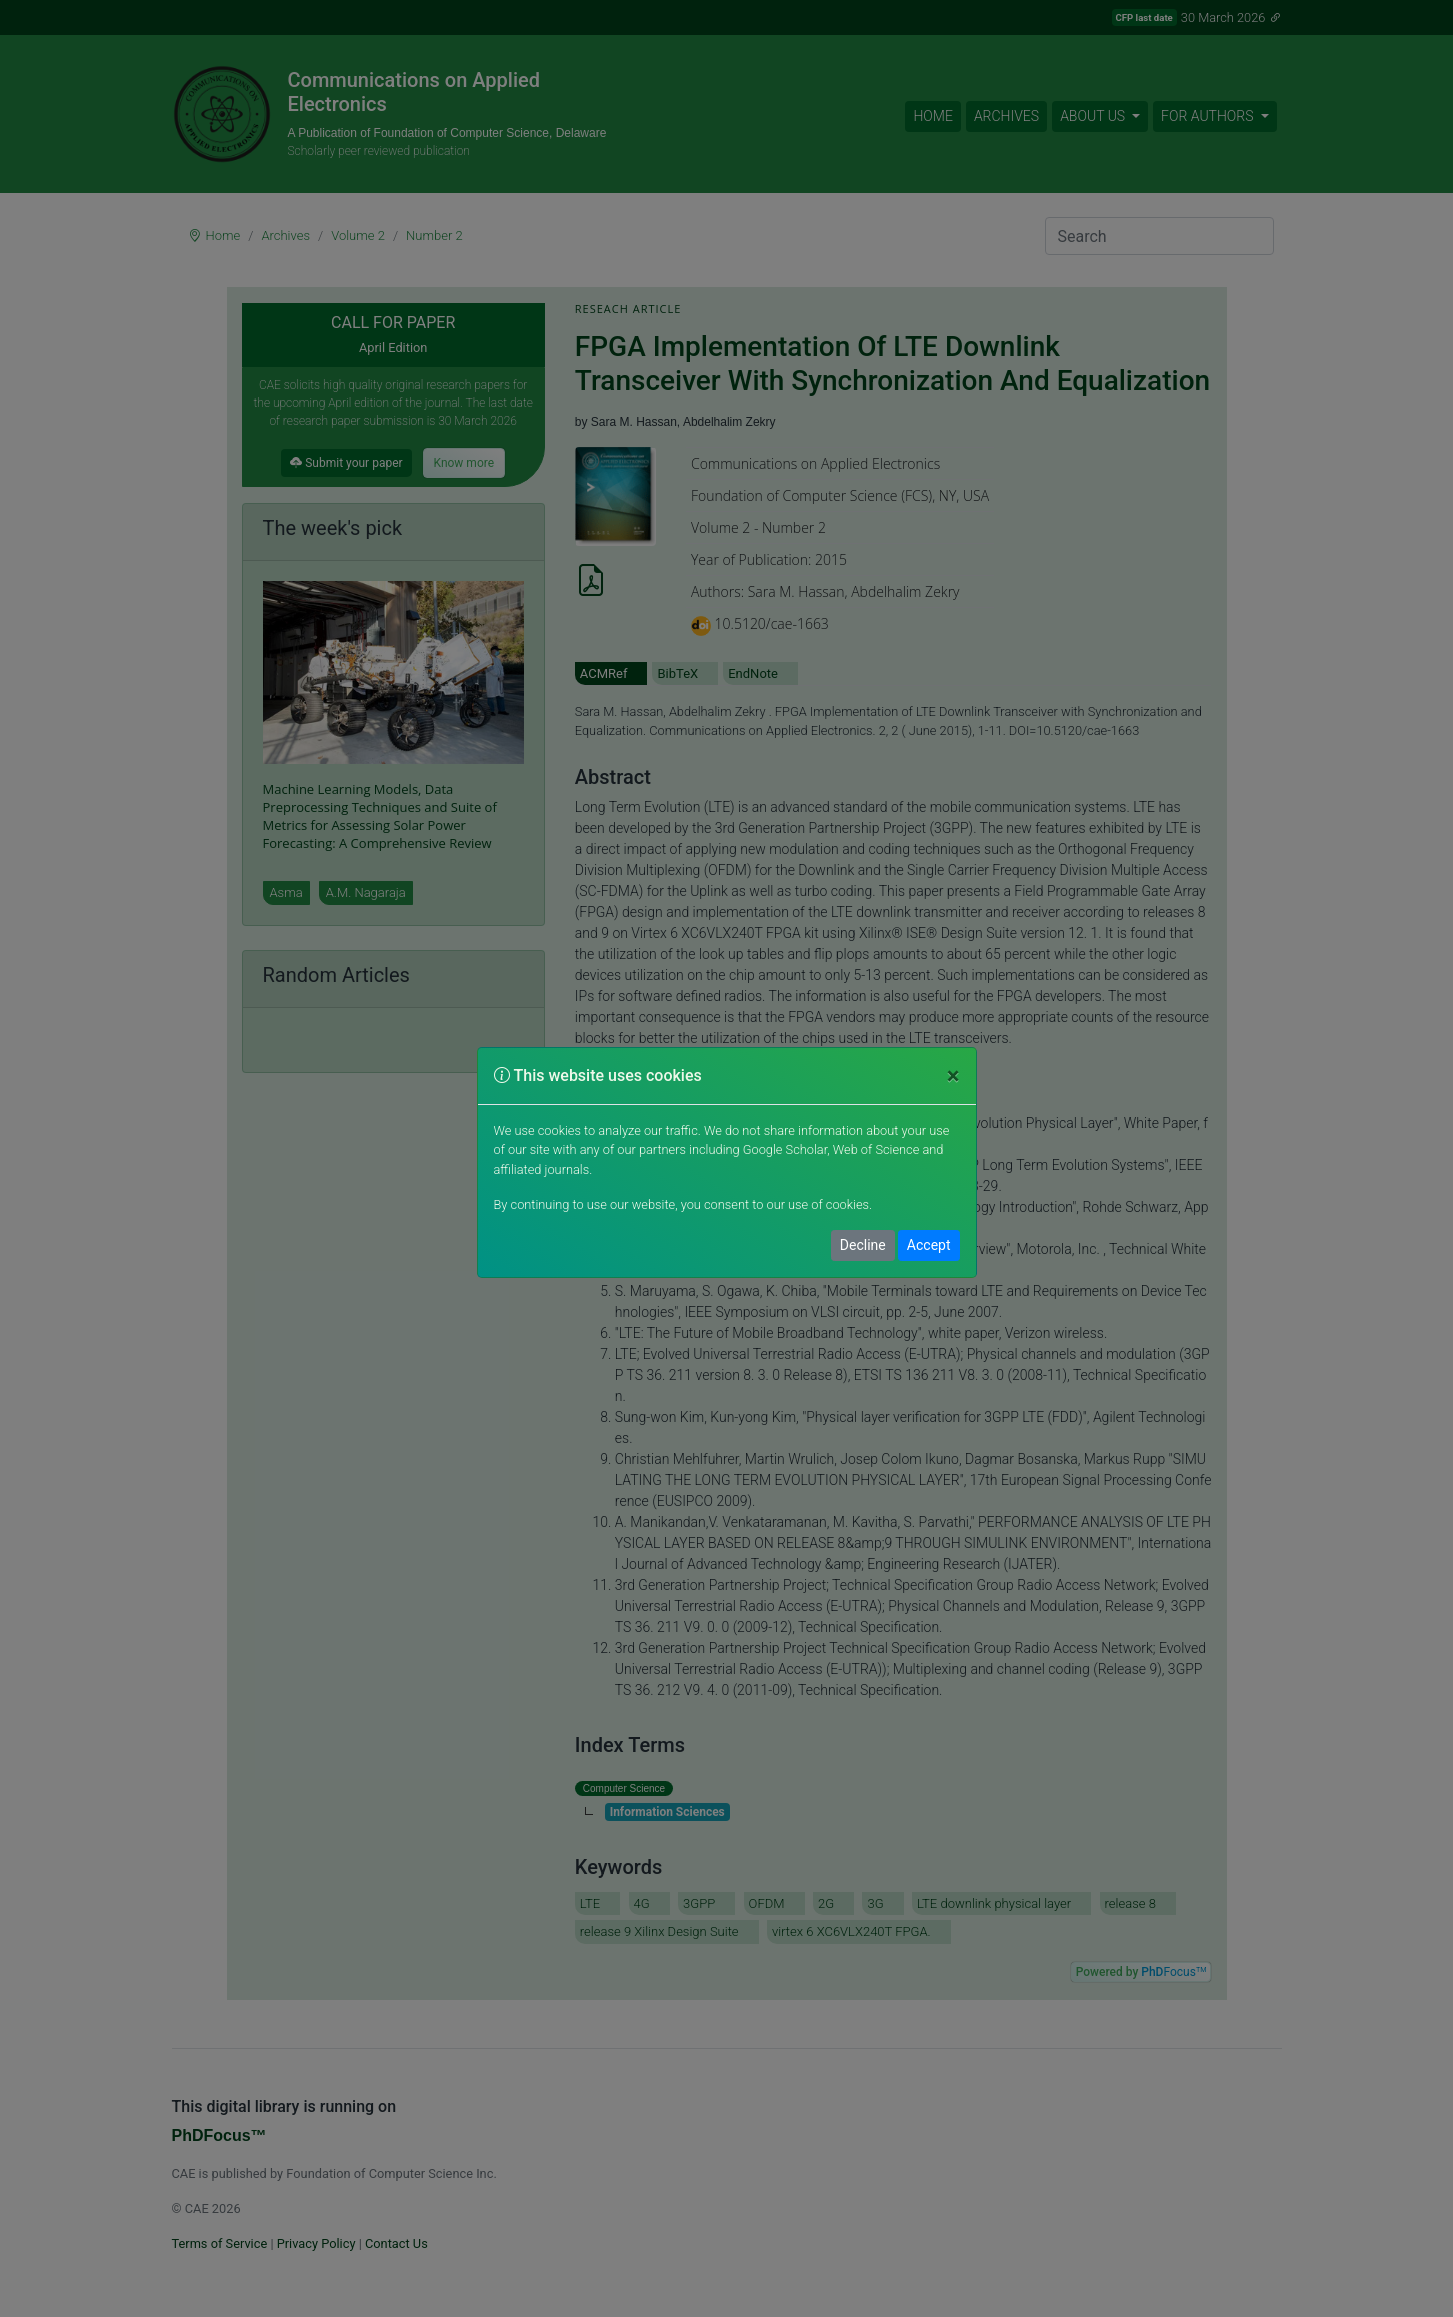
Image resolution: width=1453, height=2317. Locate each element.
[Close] (953, 1076)
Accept (929, 1245)
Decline (863, 1245)
